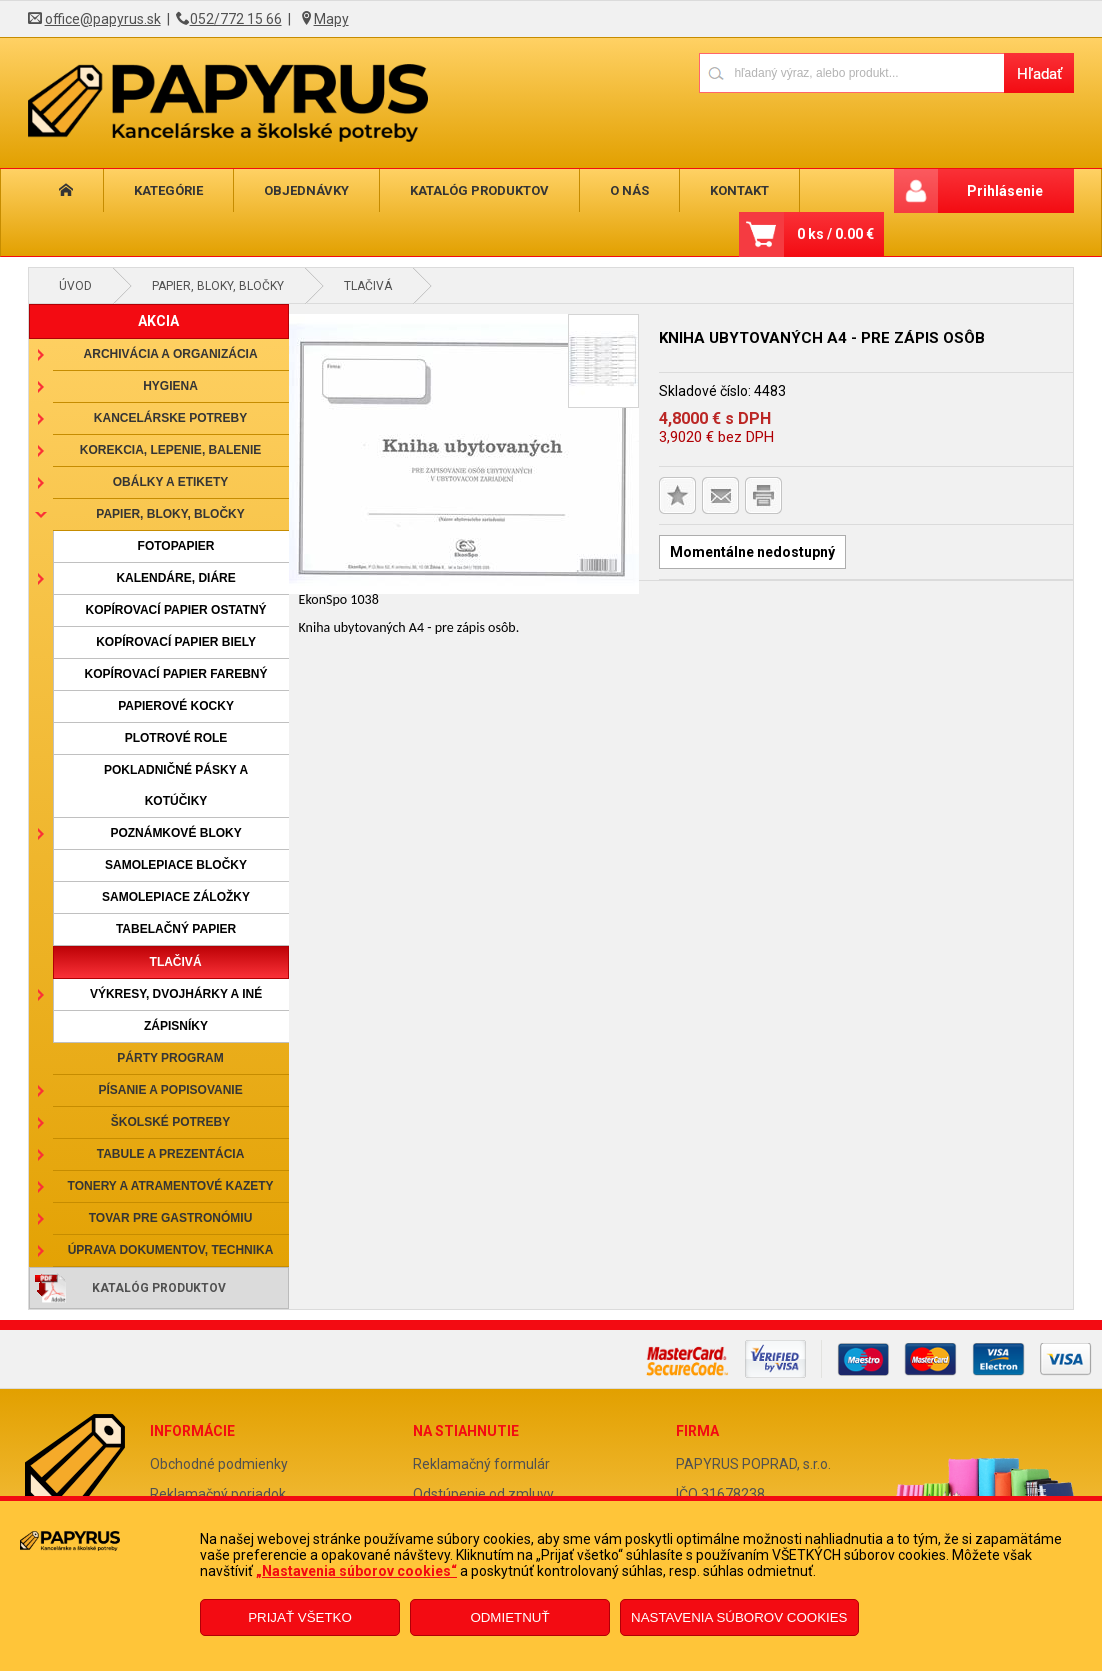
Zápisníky (176, 1026)
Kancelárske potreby (170, 418)
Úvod (75, 286)
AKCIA (158, 321)
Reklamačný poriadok (218, 1494)
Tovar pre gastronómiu (171, 1218)
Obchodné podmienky (219, 1464)
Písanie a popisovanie (170, 1090)
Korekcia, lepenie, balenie (170, 450)
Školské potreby (170, 1122)
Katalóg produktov (479, 190)
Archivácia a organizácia (171, 354)
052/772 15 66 (236, 19)
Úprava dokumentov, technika (171, 1250)
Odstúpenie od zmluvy (483, 1494)
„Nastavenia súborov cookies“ (356, 1571)
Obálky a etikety (171, 482)
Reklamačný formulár (481, 1464)
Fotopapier (176, 546)
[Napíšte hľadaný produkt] (851, 72)
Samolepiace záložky (176, 897)
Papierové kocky (176, 706)
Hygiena (170, 386)
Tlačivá (368, 286)
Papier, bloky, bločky (218, 286)
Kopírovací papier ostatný (175, 610)
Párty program (170, 1058)
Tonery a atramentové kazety (171, 1186)
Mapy (331, 19)
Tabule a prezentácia (171, 1154)
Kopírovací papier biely (176, 642)
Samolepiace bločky (176, 865)
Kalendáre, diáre (175, 578)
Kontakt (739, 190)
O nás (629, 190)
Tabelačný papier (176, 929)
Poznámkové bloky (175, 833)
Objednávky (306, 190)
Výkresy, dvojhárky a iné (176, 994)
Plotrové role (176, 738)
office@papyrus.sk (103, 19)
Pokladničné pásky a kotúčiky (176, 785)
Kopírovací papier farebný (176, 674)
